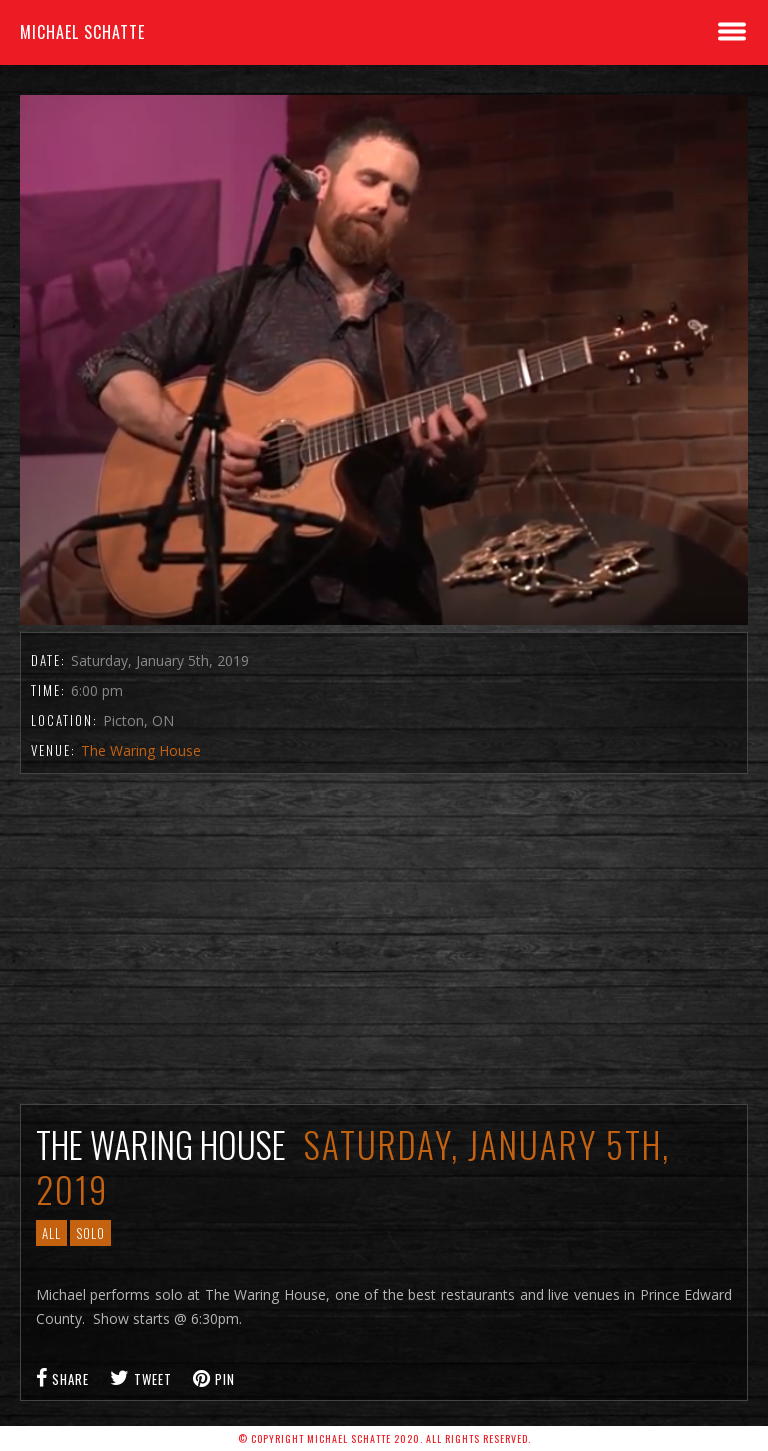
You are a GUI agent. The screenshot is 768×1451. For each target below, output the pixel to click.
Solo (90, 1233)
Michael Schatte (82, 32)
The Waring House (141, 750)
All (51, 1233)
